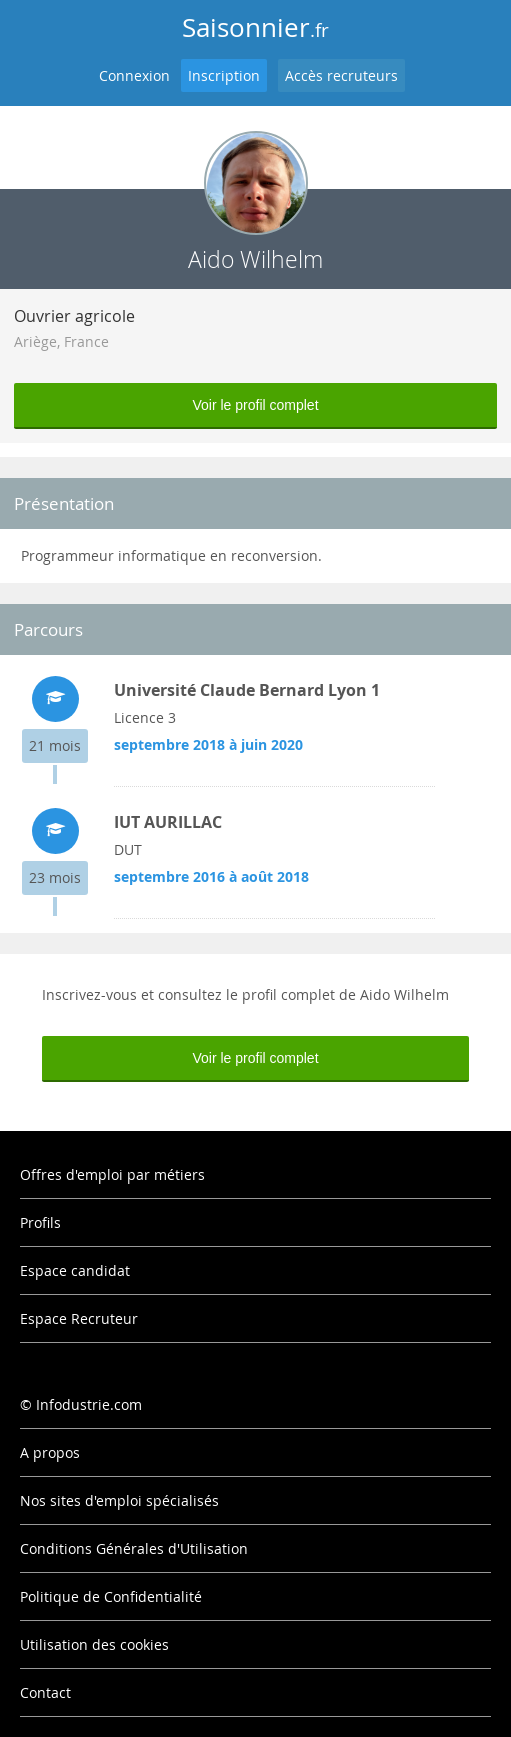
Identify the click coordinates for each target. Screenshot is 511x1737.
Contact (45, 1692)
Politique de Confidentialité (111, 1596)
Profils (40, 1222)
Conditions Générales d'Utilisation (134, 1548)
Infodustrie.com (89, 1404)
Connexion (134, 75)
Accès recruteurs (341, 75)
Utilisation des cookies (94, 1644)
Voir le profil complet (255, 405)
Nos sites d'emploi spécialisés (119, 1500)
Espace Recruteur (79, 1318)
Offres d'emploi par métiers (112, 1174)
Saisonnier (255, 27)
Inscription (224, 75)
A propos (50, 1452)
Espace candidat (75, 1270)
